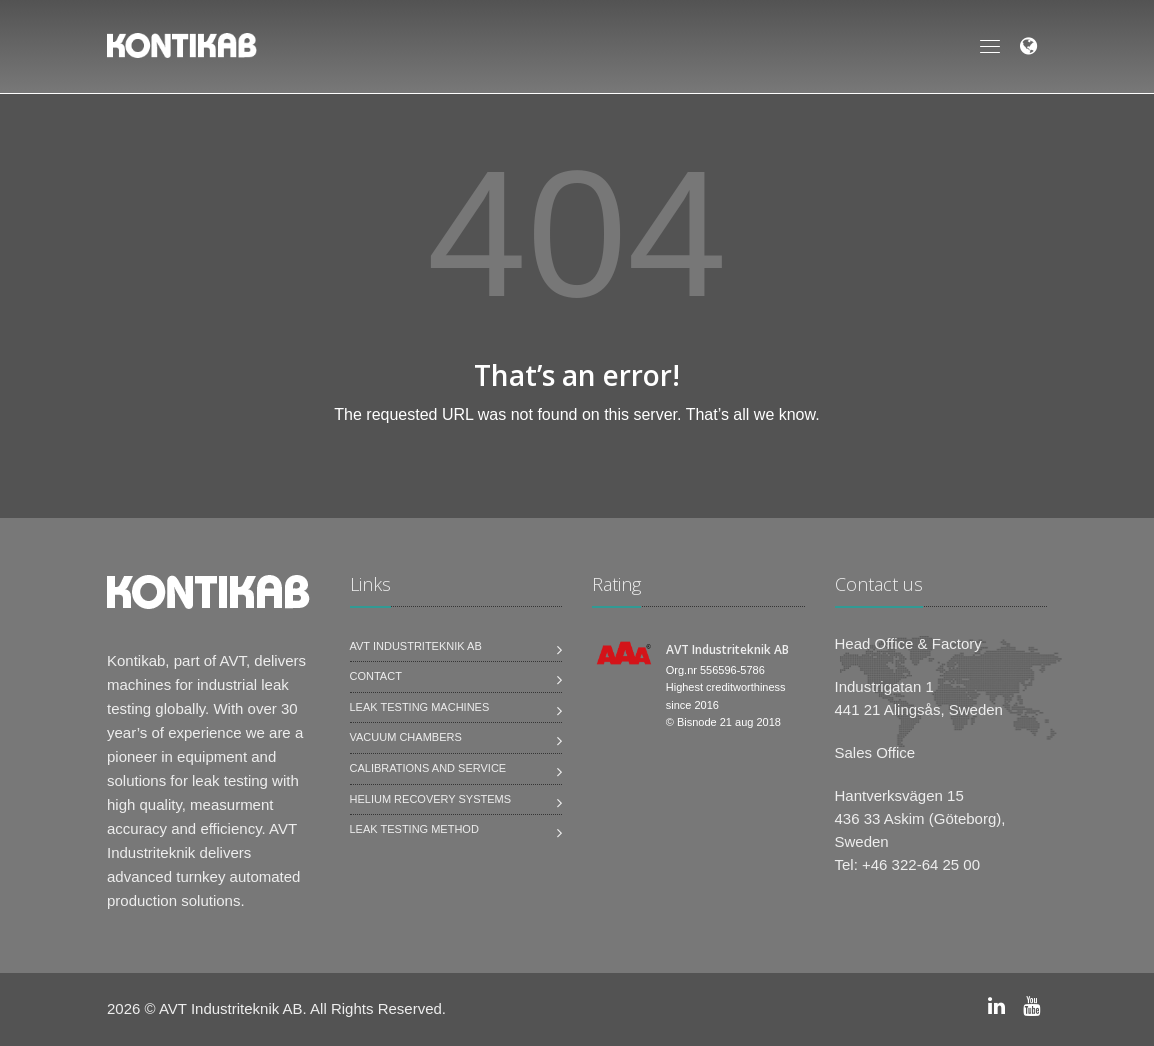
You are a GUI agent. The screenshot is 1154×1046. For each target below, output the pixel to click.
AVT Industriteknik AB (416, 646)
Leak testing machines (420, 707)
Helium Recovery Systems (431, 799)
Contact (376, 676)
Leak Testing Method (414, 829)
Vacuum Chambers (406, 737)
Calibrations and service (428, 768)
